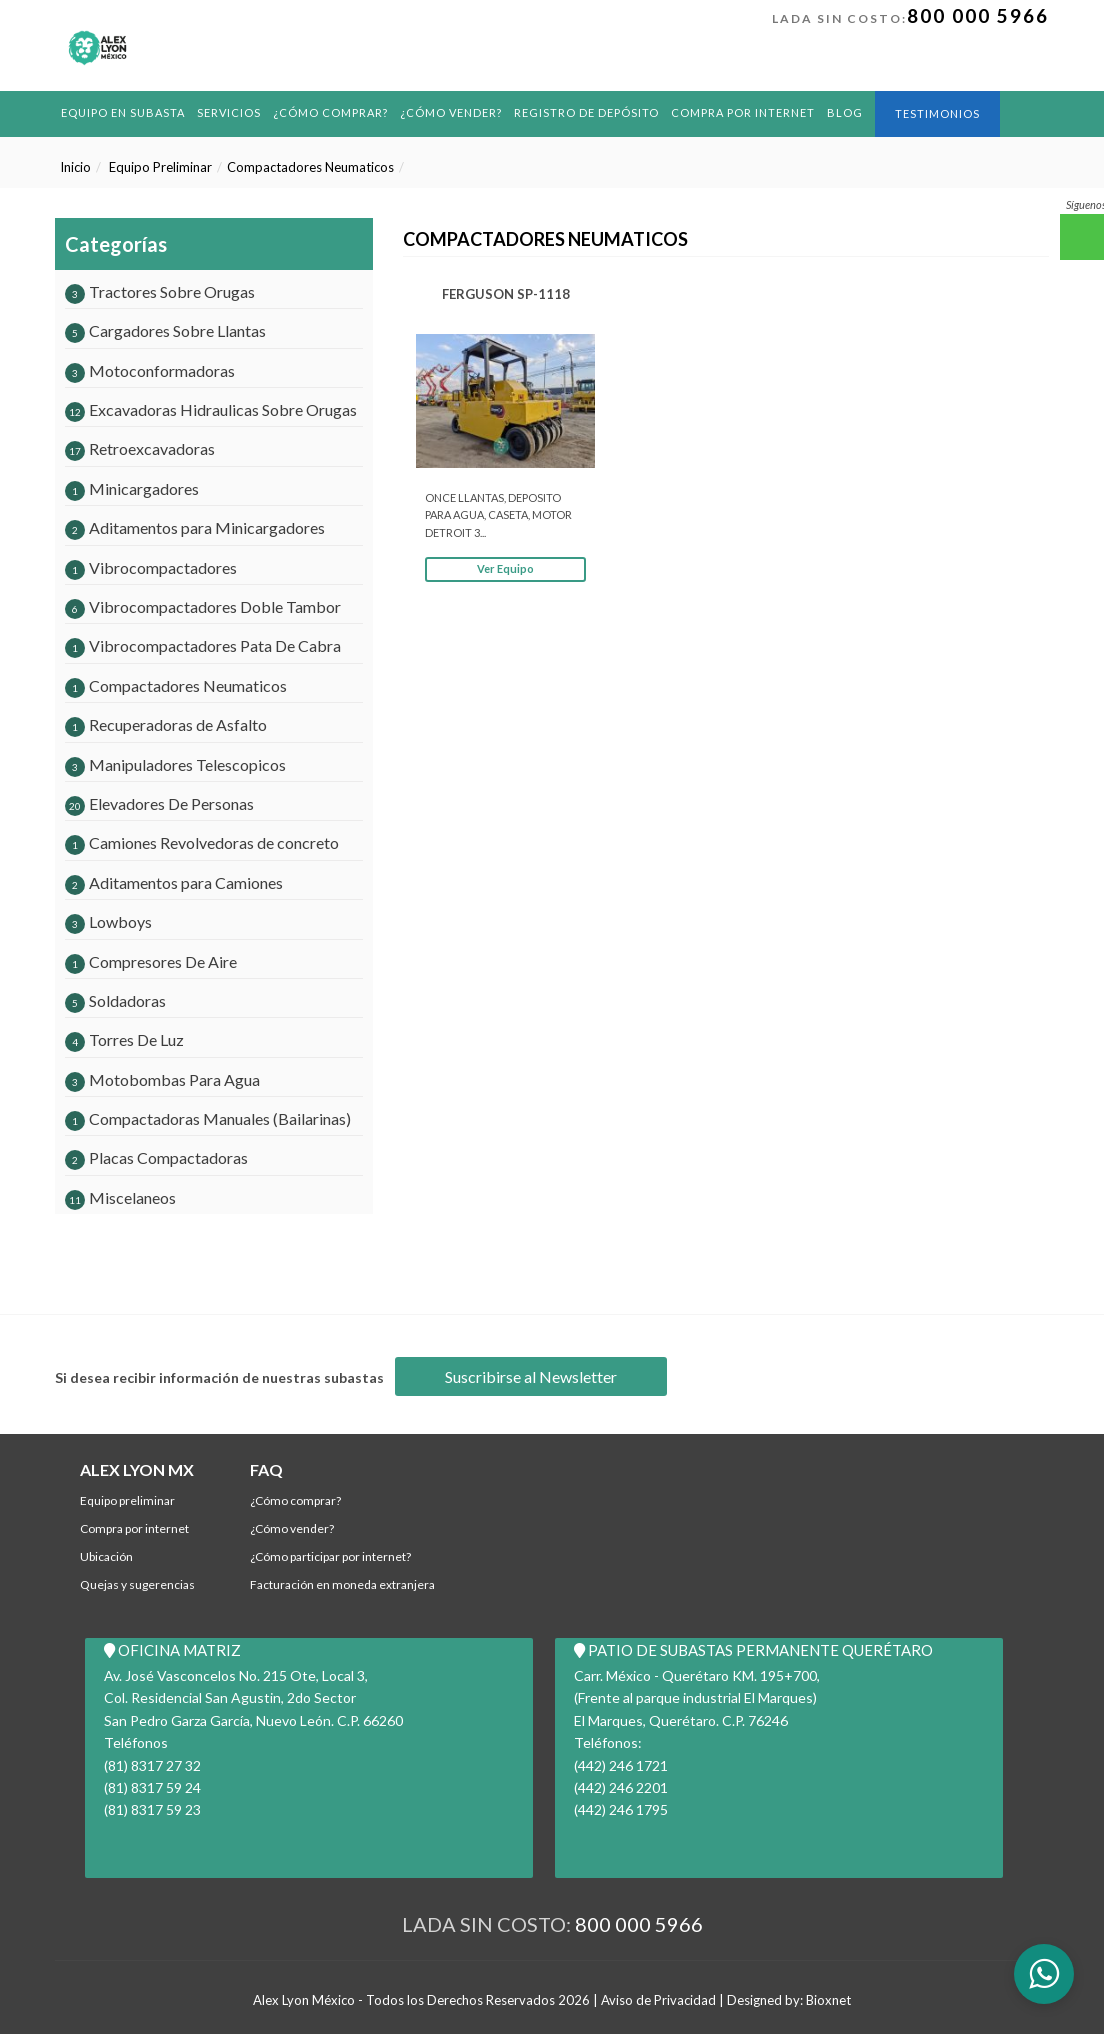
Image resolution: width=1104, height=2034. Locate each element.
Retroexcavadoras (140, 448)
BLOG (845, 112)
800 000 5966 (978, 15)
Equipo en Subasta (123, 112)
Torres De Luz (124, 1039)
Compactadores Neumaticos (310, 167)
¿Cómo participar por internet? (330, 1556)
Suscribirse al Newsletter (531, 1376)
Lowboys (108, 921)
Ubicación (106, 1556)
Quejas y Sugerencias (137, 1584)
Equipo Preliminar (160, 167)
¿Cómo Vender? (451, 112)
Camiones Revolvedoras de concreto (202, 842)
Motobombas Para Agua (162, 1079)
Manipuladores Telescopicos (175, 764)
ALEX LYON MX (137, 1469)
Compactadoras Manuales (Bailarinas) (208, 1118)
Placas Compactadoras (156, 1157)
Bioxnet (828, 2000)
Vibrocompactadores (151, 567)
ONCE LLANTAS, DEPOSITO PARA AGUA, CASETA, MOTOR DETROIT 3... (498, 515)
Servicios (229, 112)
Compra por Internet (743, 112)
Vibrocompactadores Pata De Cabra (203, 645)
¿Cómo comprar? (330, 112)
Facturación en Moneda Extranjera (342, 1584)
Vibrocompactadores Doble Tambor (203, 606)
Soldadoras (115, 1000)
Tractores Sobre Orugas (160, 291)
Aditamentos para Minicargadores (195, 527)
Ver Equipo (505, 568)
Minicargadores (132, 488)
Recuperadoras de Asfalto (166, 724)
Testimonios (937, 113)
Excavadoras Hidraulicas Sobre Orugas (211, 409)
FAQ (266, 1469)
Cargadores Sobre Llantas (165, 330)
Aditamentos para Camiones (174, 882)
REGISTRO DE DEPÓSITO (586, 112)
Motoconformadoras (150, 370)
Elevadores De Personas (159, 803)
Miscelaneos (120, 1197)
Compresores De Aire (151, 961)
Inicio (75, 167)
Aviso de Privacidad (658, 2000)
